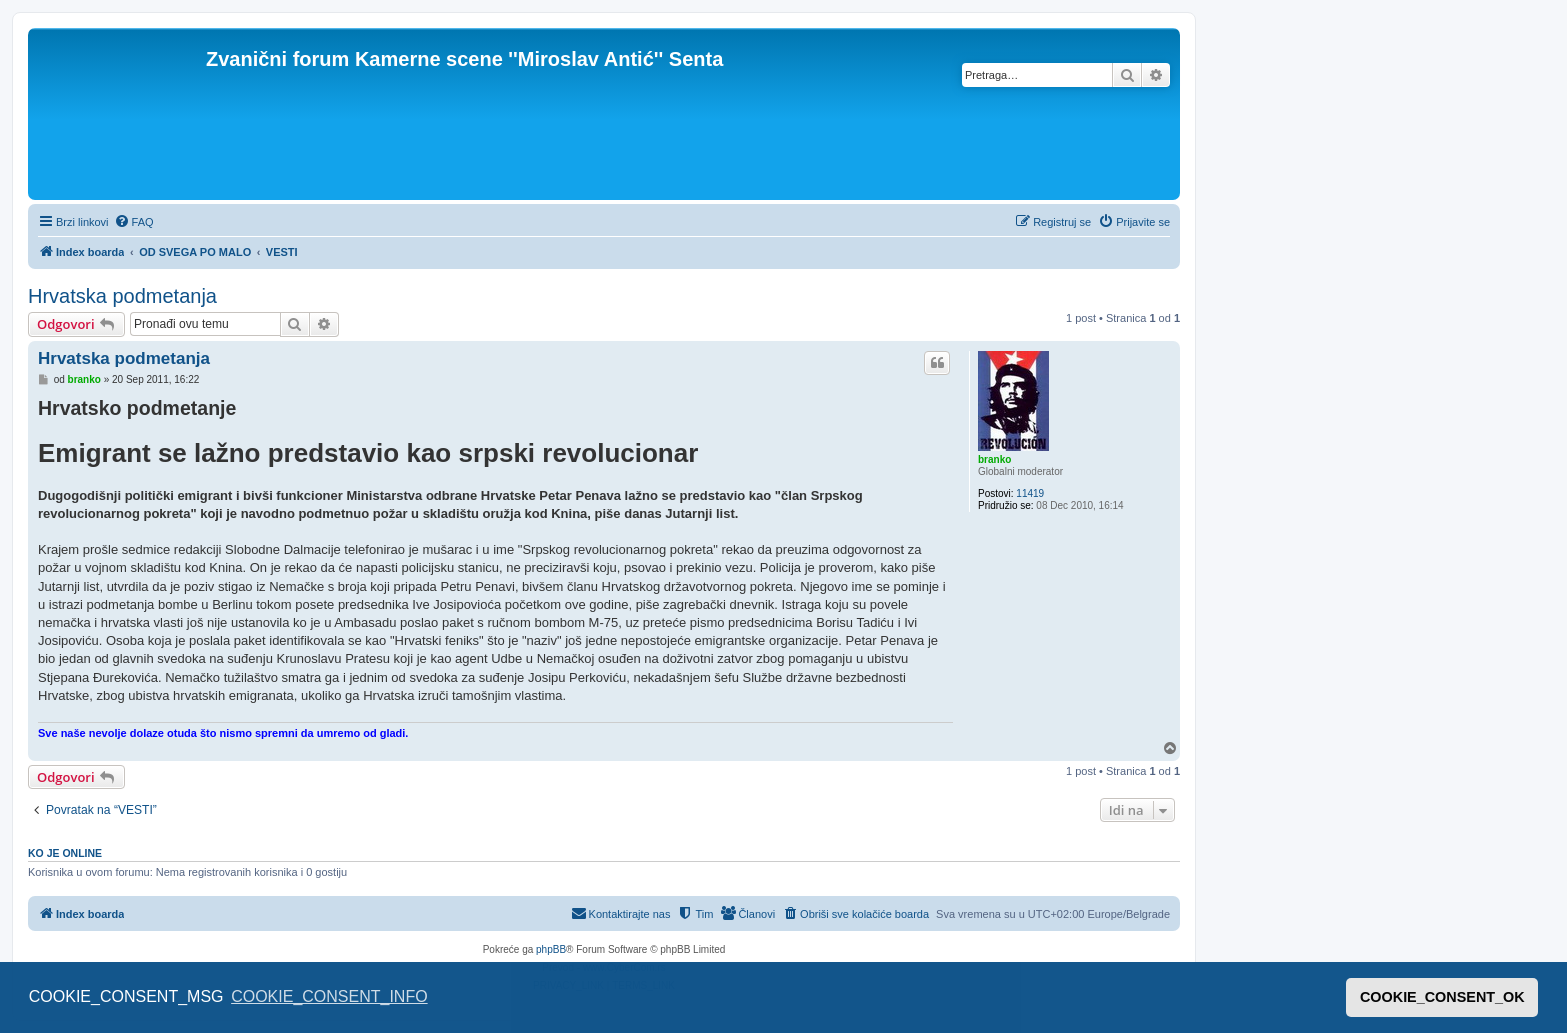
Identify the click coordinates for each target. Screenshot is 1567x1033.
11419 (1030, 493)
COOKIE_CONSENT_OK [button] (1442, 997)
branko (994, 459)
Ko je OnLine (65, 853)
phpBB (551, 949)
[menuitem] (134, 222)
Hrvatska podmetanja (122, 296)
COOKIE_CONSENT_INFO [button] (329, 996)
